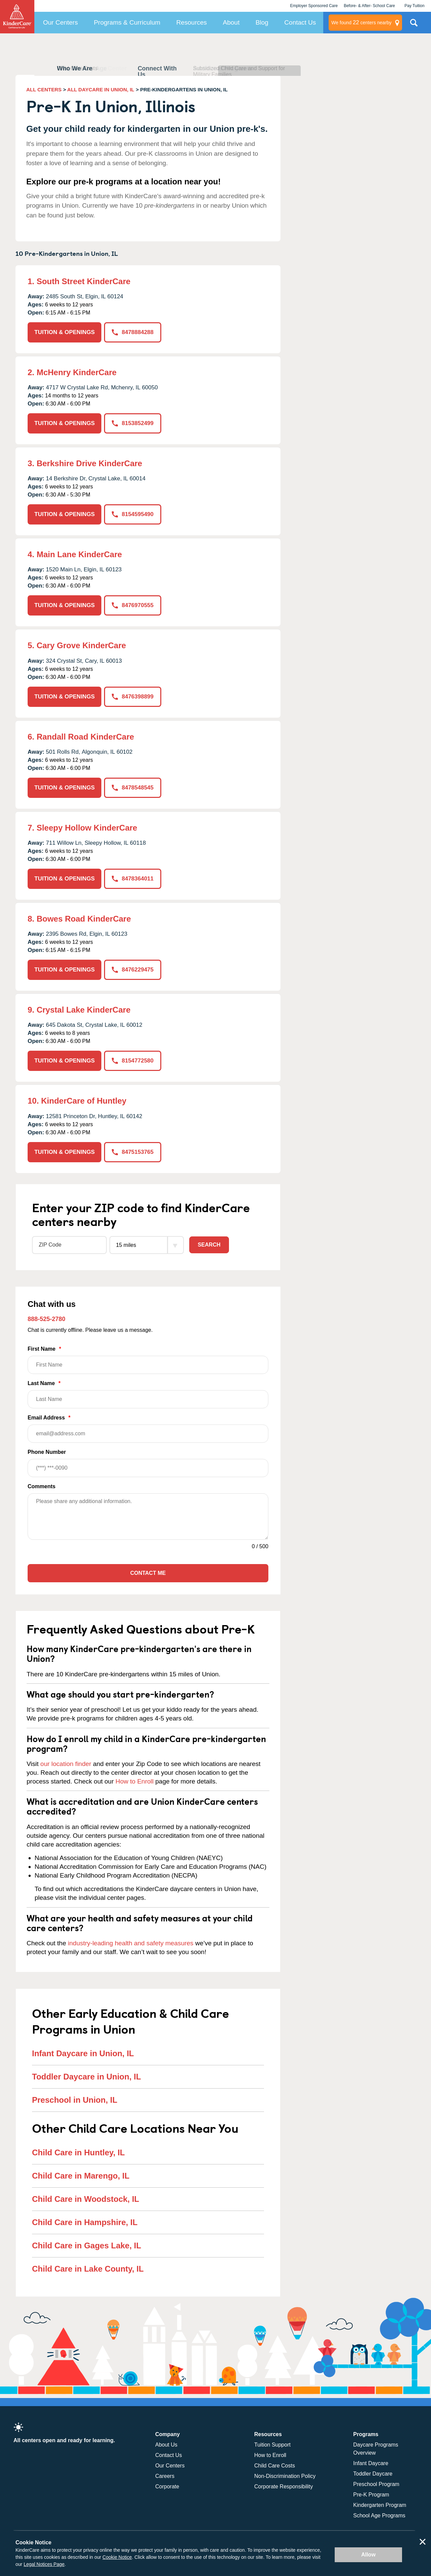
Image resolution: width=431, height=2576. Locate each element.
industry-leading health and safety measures (131, 1943)
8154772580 (133, 1060)
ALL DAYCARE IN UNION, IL (100, 89)
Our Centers (60, 22)
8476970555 (133, 605)
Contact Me (148, 1573)
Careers (164, 2476)
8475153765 (133, 1152)
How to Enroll (134, 1781)
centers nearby (361, 22)
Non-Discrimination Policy (285, 2476)
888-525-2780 (46, 1319)
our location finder (65, 1763)
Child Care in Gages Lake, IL (86, 2245)
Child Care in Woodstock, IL (85, 2199)
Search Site (414, 25)
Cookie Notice (117, 2557)
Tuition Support (272, 2445)
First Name (148, 1360)
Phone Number (148, 1463)
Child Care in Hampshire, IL (84, 2222)
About (231, 22)
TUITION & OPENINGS (64, 332)
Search (209, 1245)
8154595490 (133, 514)
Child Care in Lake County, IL (88, 2268)
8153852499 (133, 423)
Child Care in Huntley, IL (78, 2152)
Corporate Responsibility (283, 2486)
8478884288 (133, 332)
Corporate (167, 2486)
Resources (191, 22)
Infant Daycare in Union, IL (83, 2053)
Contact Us (300, 22)
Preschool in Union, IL (74, 2099)
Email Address (148, 1429)
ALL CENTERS (44, 89)
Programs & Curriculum (127, 22)
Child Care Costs (274, 2465)
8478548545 (133, 787)
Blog (262, 22)
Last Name (148, 1394)
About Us (166, 2445)
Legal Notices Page (44, 2564)
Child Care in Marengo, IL (80, 2175)
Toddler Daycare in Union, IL (86, 2076)
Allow (368, 2554)
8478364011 (133, 878)
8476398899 (133, 696)
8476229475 (133, 969)
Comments (42, 1486)
